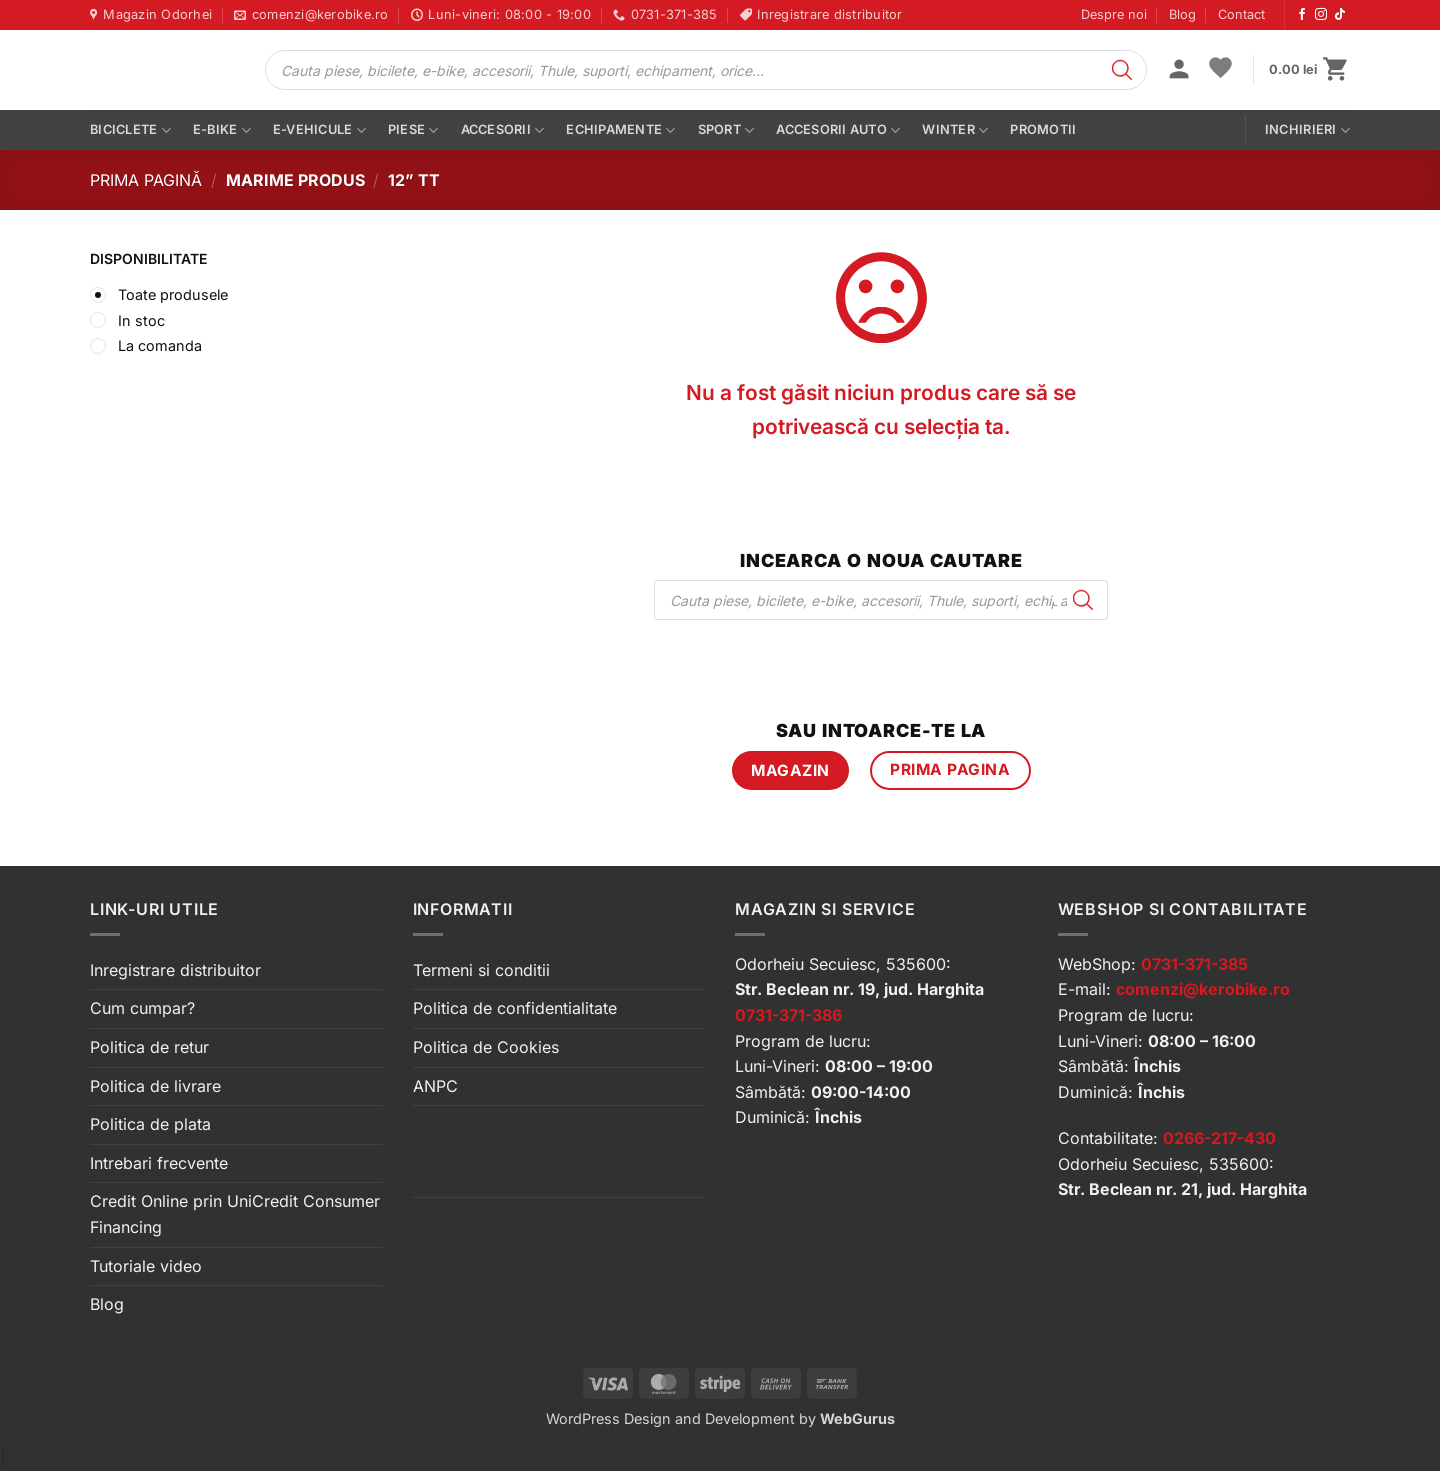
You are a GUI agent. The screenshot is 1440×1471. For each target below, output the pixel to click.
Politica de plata (150, 1124)
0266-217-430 (1219, 1138)
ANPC (435, 1086)
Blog (1182, 14)
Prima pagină (146, 180)
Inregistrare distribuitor (175, 970)
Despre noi (1114, 14)
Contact (1241, 14)
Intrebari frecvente (159, 1163)
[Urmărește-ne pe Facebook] (1302, 15)
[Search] (1122, 70)
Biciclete (130, 130)
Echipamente (620, 130)
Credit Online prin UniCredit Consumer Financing (235, 1214)
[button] (1179, 71)
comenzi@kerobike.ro (1203, 989)
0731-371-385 (1194, 964)
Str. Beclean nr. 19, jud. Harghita (859, 989)
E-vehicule (319, 130)
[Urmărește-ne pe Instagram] (1321, 15)
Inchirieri (1307, 130)
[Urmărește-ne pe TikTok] (1340, 15)
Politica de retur (149, 1047)
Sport (726, 130)
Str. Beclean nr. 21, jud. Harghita (1182, 1189)
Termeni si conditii (481, 970)
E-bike (222, 130)
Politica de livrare (155, 1086)
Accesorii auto (838, 130)
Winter (955, 130)
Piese (413, 130)
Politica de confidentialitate (515, 1008)
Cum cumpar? (142, 1008)
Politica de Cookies (486, 1047)
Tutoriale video (146, 1266)
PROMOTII (1043, 129)
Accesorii (503, 130)
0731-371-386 (788, 1015)
